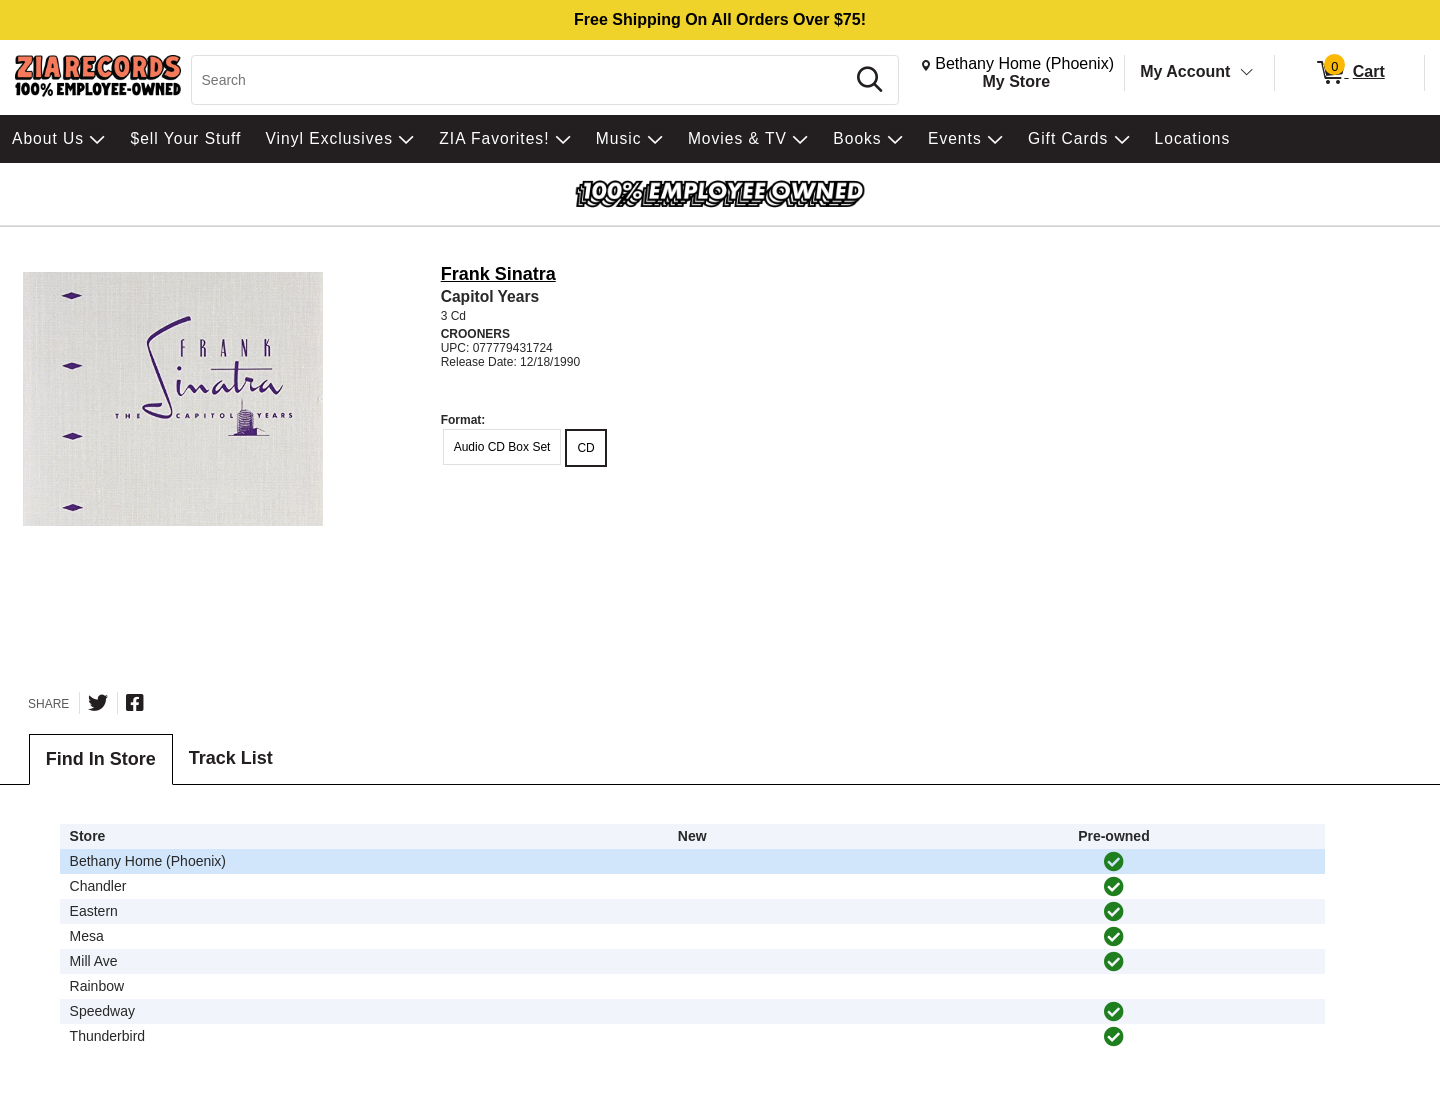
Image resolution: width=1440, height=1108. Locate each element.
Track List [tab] (231, 758)
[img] (1114, 862)
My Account (1185, 71)
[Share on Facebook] (135, 703)
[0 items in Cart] (1349, 73)
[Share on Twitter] (98, 703)
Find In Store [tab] (101, 759)
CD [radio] (585, 448)
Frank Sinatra (498, 274)
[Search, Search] (521, 80)
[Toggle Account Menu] (1247, 73)
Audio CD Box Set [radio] (502, 447)
